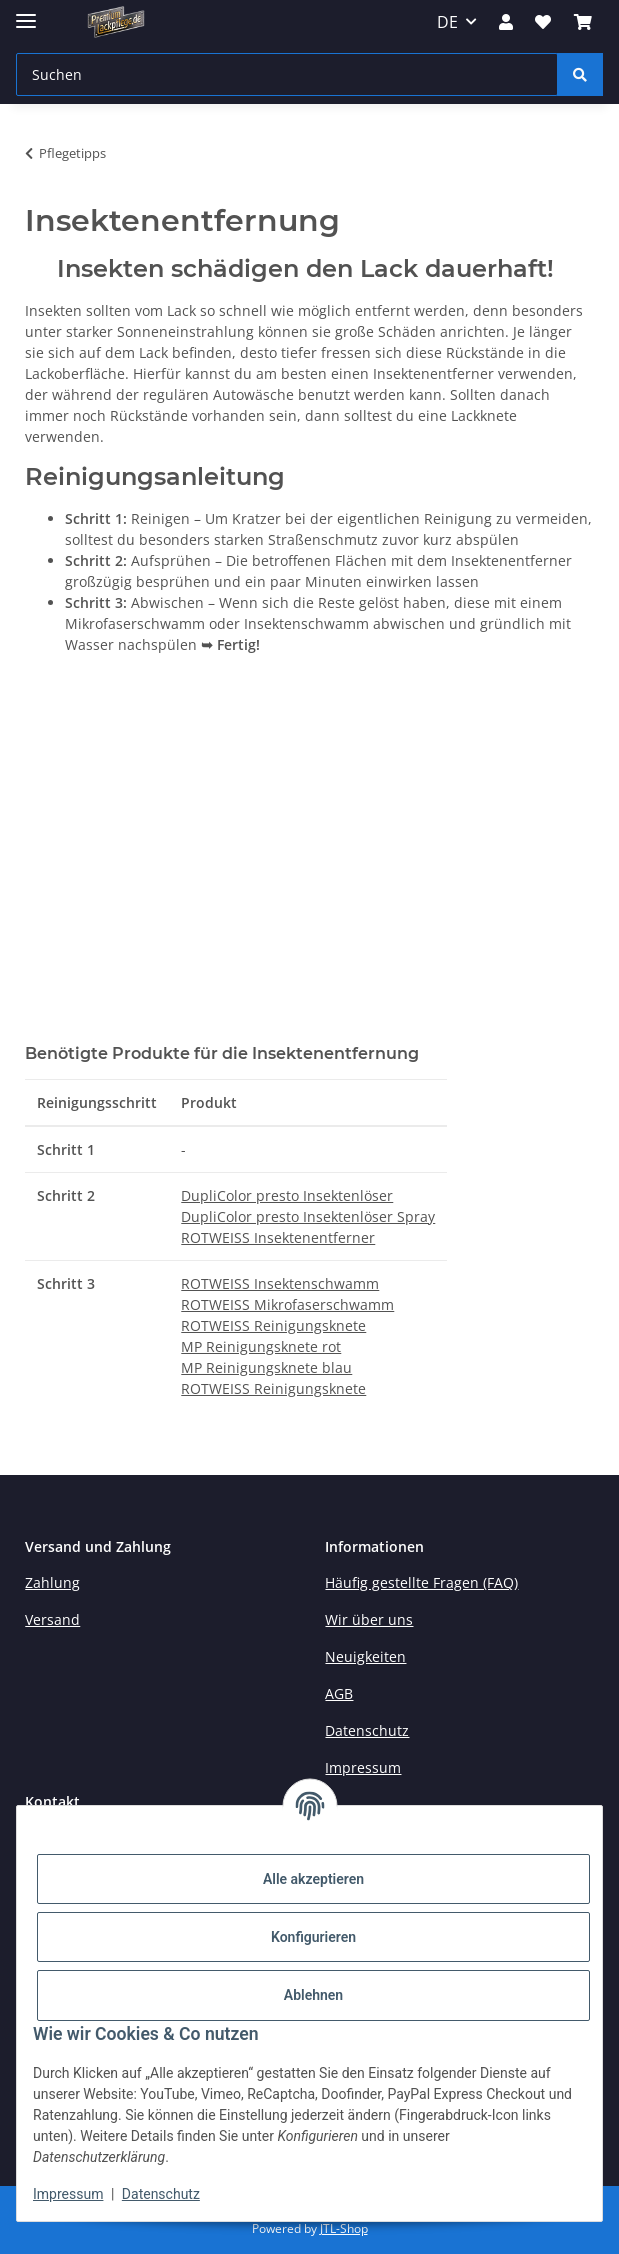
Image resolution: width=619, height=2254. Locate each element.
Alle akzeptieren (313, 1879)
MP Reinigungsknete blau (266, 1367)
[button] (506, 22)
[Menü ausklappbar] (26, 12)
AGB (339, 1693)
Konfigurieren (313, 1937)
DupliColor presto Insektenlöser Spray (308, 1216)
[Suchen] (580, 74)
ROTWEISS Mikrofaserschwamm (287, 1304)
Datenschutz (161, 2194)
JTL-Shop (344, 2228)
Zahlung (52, 1582)
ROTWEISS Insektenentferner (278, 1237)
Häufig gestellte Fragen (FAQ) (421, 1582)
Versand (52, 1619)
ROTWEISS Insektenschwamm (280, 1283)
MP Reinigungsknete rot (261, 1346)
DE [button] (447, 22)
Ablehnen (313, 1995)
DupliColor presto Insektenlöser (287, 1195)
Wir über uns (369, 1619)
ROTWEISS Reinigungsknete (273, 1325)
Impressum (68, 2194)
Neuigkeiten (365, 1656)
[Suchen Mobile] (287, 74)
